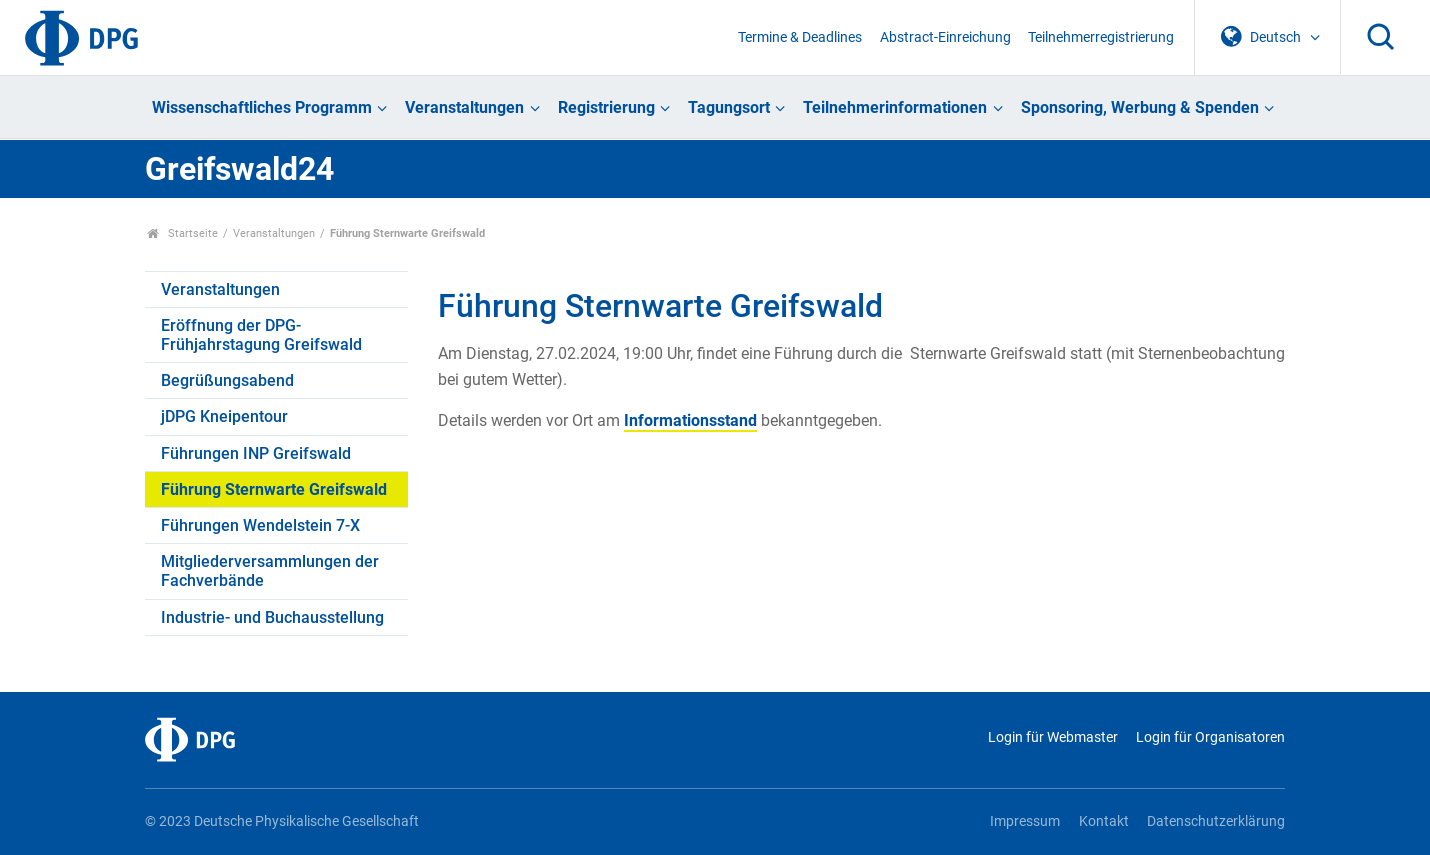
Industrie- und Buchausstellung (272, 617)
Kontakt (1104, 821)
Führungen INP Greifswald (256, 453)
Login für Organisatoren (1210, 737)
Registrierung (606, 107)
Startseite (182, 233)
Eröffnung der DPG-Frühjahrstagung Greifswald (261, 335)
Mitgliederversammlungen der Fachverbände (270, 571)
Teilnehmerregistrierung (1101, 37)
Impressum (1025, 821)
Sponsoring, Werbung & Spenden (1140, 107)
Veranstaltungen (464, 107)
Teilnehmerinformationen (895, 107)
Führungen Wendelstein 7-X (260, 525)
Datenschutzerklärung (1216, 821)
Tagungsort (729, 107)
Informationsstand (690, 420)
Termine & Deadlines (800, 37)
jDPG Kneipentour (224, 416)
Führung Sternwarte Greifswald (274, 489)
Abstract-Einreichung (945, 37)
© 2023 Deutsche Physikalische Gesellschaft (282, 821)
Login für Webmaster (1053, 737)
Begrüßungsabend (227, 380)
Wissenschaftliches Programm (262, 107)
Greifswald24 (239, 169)
